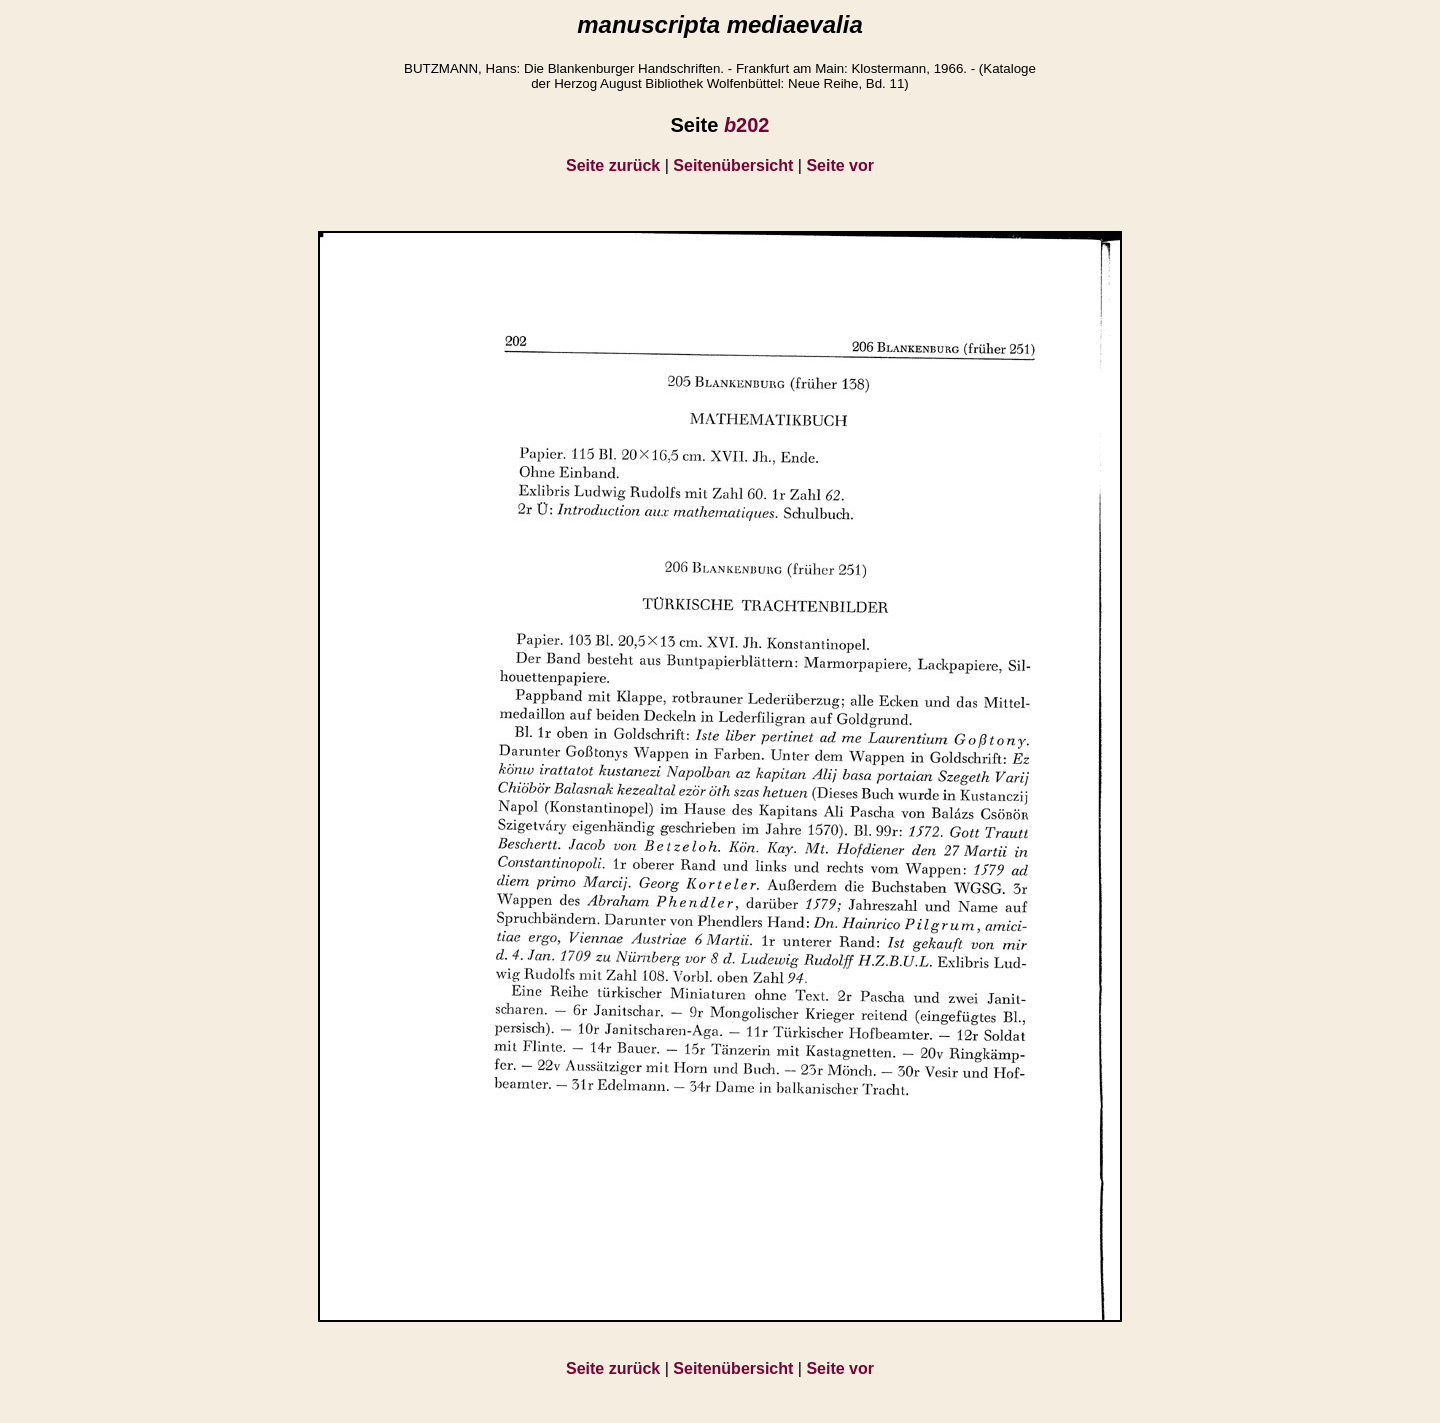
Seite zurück (613, 165)
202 (747, 125)
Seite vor (840, 165)
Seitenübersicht (733, 165)
